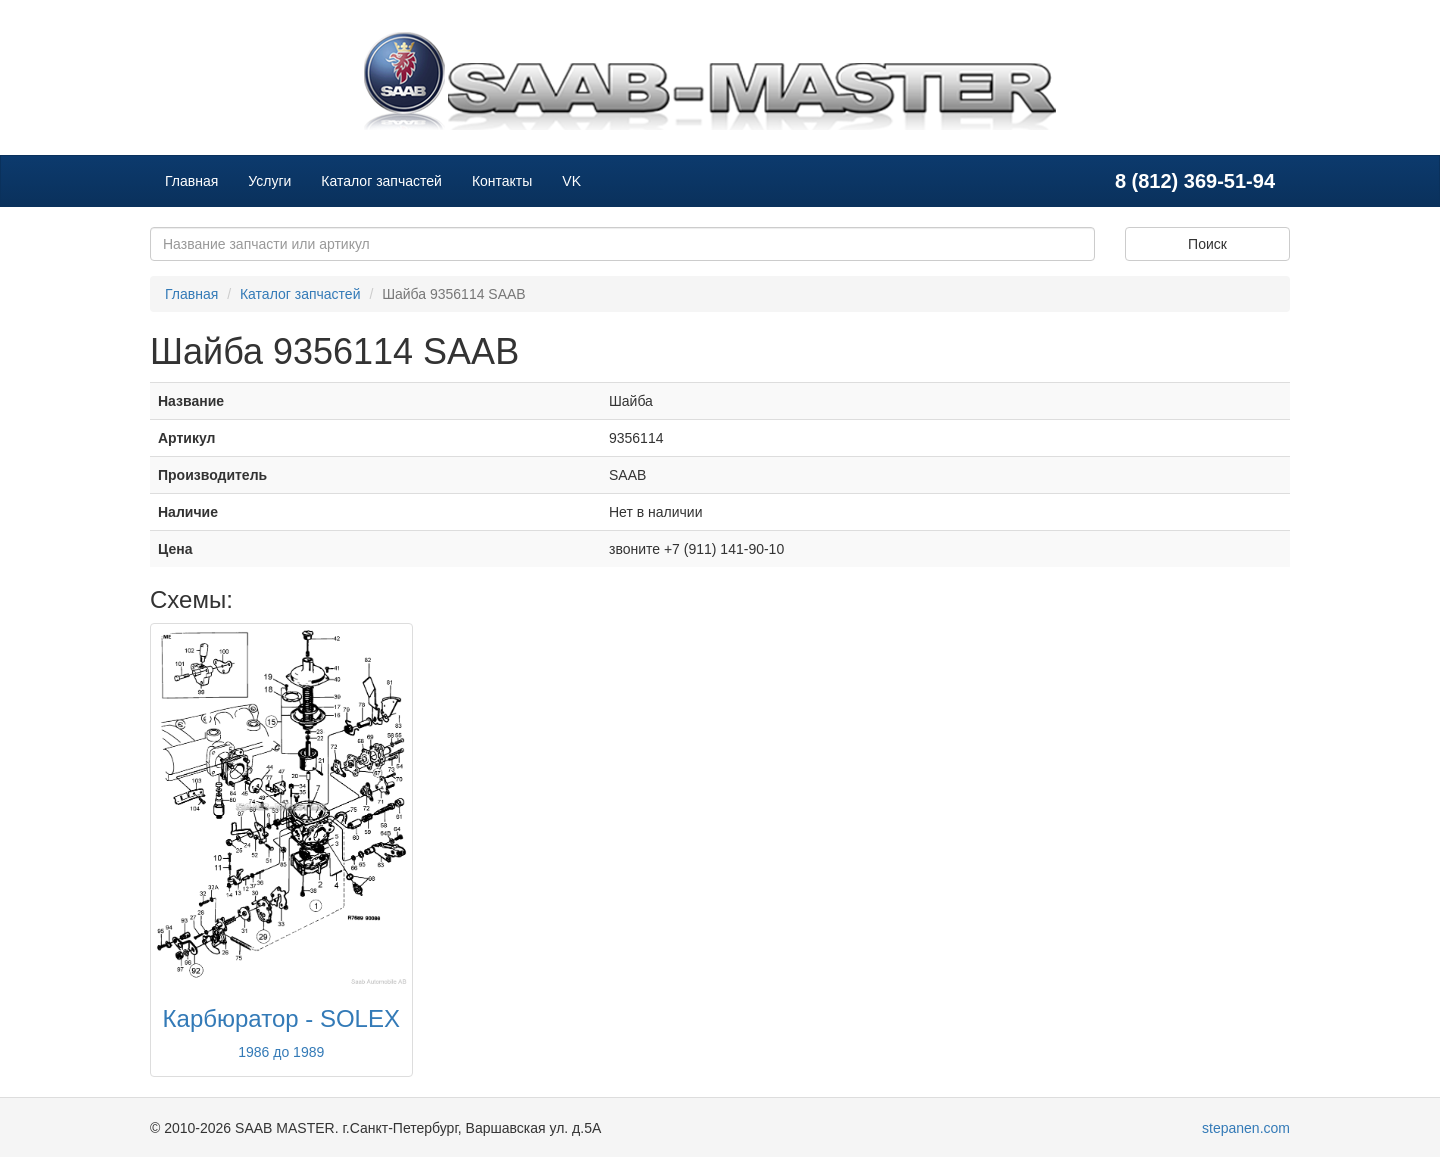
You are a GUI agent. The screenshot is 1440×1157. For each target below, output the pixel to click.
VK (571, 181)
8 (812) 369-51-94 (1195, 181)
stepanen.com (1246, 1128)
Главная (191, 181)
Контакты (502, 181)
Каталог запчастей (381, 181)
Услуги (269, 181)
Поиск (1207, 244)
